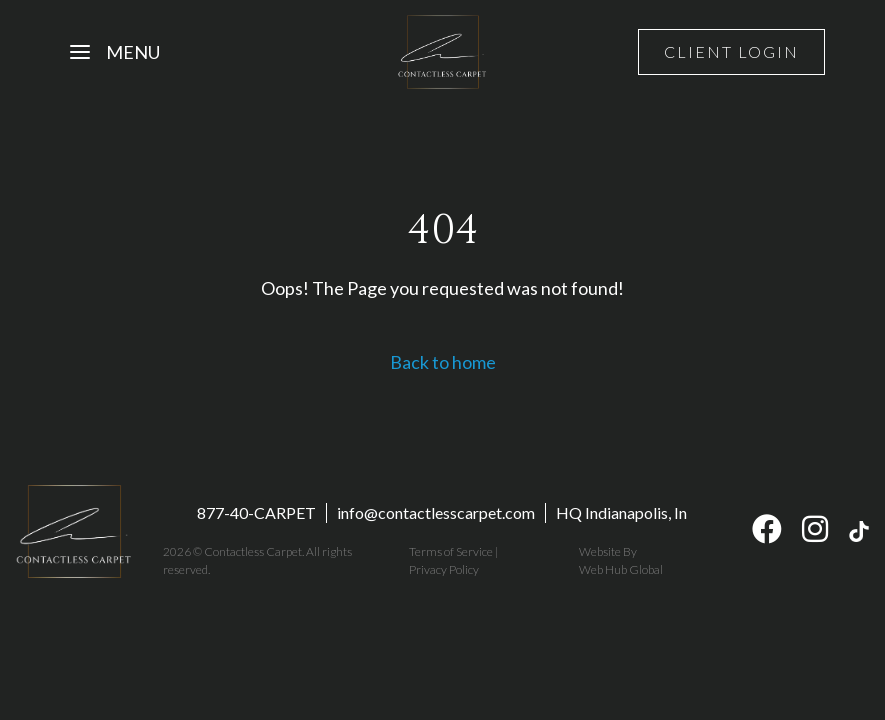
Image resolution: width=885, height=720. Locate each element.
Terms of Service (451, 551)
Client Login (731, 51)
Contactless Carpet (253, 551)
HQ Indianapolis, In (621, 512)
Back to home (443, 362)
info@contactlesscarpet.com (436, 512)
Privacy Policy (444, 569)
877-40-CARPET (256, 512)
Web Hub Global (621, 569)
